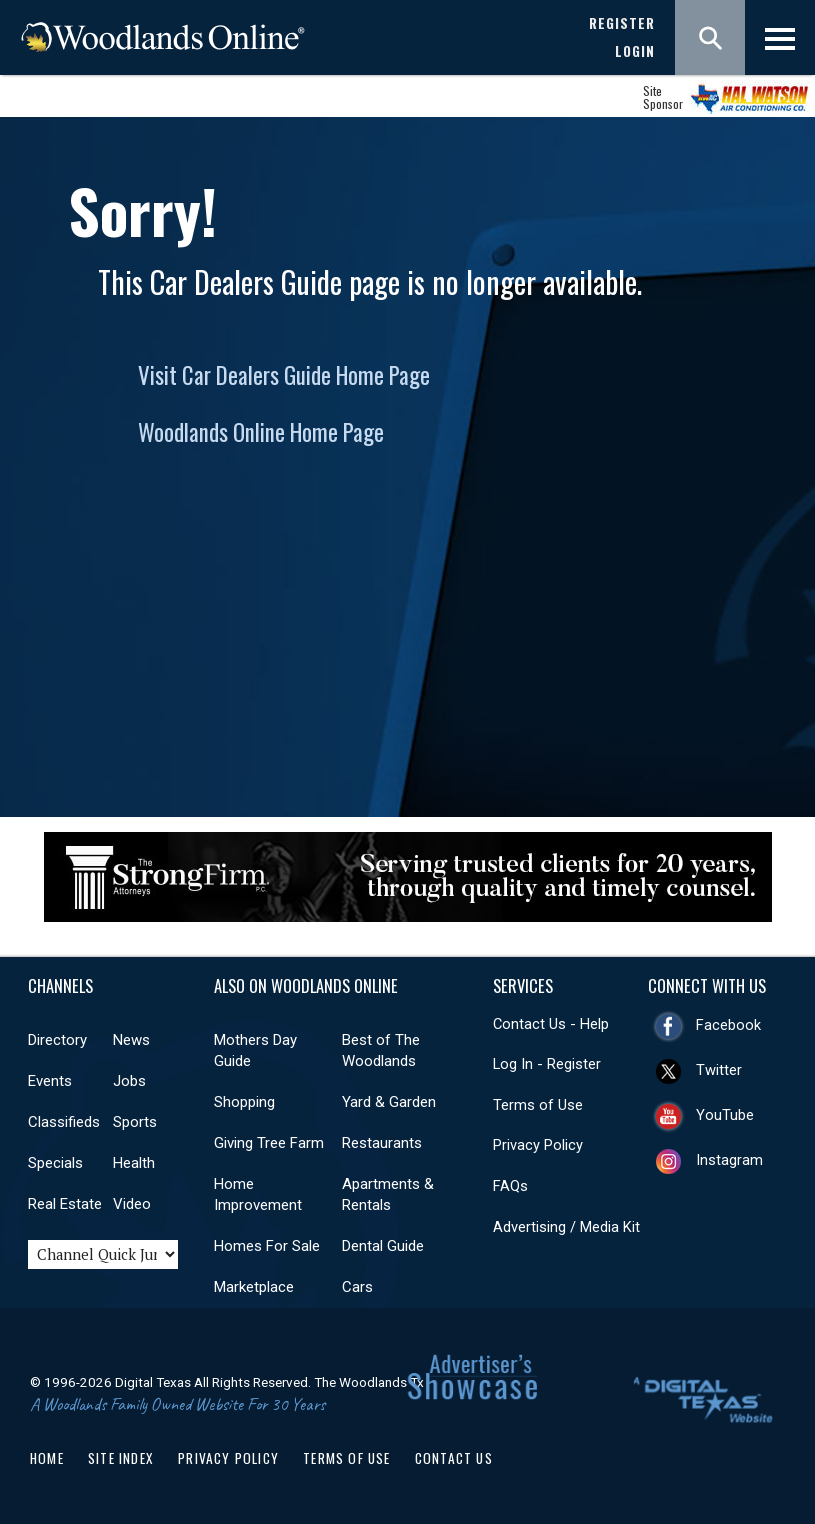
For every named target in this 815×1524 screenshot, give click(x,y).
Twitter (719, 1070)
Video (132, 1204)
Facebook (728, 1025)
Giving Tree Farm (269, 1143)
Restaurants (382, 1143)
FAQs (510, 1186)
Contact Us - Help (551, 1024)
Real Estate (65, 1204)
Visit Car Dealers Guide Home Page (284, 375)
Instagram (729, 1160)
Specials (55, 1163)
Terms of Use (538, 1105)
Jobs (129, 1081)
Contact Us (454, 1458)
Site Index (121, 1458)
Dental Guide (383, 1246)
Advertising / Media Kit (566, 1227)
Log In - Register (547, 1064)
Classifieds (64, 1122)
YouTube (725, 1115)
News (131, 1040)
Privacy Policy (538, 1145)
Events (50, 1081)
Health (134, 1163)
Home (47, 1458)
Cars (357, 1287)
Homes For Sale (267, 1246)
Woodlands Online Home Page (261, 432)
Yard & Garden (389, 1102)
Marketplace (254, 1287)
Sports (135, 1122)
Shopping (244, 1102)
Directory (57, 1040)
